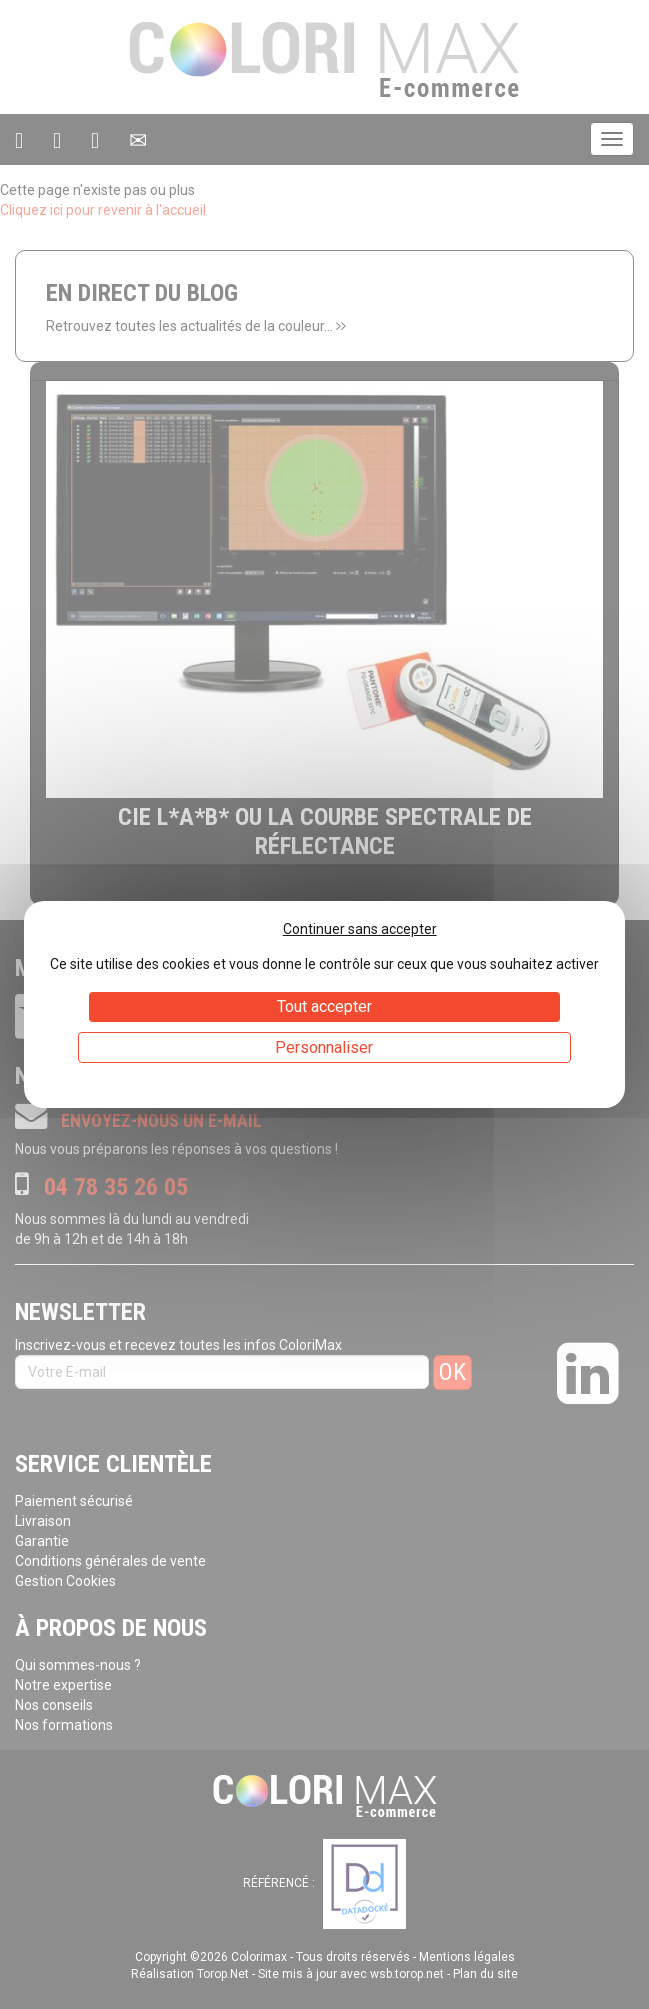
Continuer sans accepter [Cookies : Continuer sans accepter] (360, 929)
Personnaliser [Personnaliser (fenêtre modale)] (324, 1047)
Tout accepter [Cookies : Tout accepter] (324, 1006)
